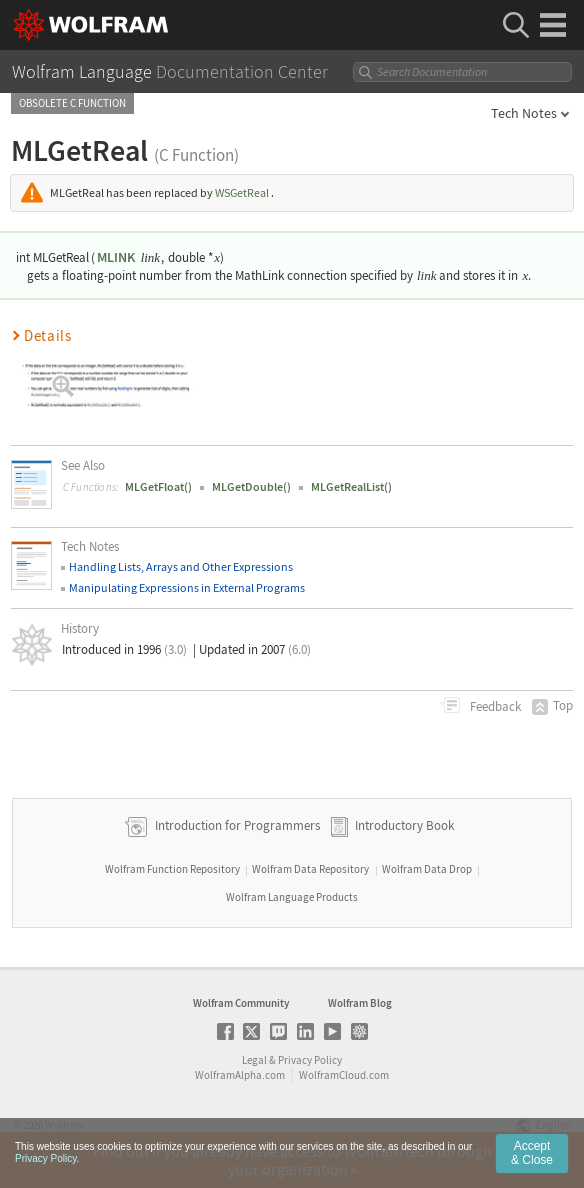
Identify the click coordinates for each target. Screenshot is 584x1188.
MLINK (116, 257)
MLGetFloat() (158, 486)
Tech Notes (524, 113)
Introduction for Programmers (236, 825)
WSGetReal (242, 192)
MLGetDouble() (251, 486)
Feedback (494, 706)
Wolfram (65, 1125)
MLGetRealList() (351, 486)
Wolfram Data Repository (310, 869)
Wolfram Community (241, 1003)
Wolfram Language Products (292, 897)
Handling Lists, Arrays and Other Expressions (181, 566)
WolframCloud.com (344, 1075)
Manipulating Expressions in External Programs (187, 587)
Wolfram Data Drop (427, 869)
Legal (254, 1060)
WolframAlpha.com (240, 1075)
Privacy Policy (310, 1060)
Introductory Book (404, 825)
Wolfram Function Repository (172, 869)
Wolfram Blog (360, 1003)
